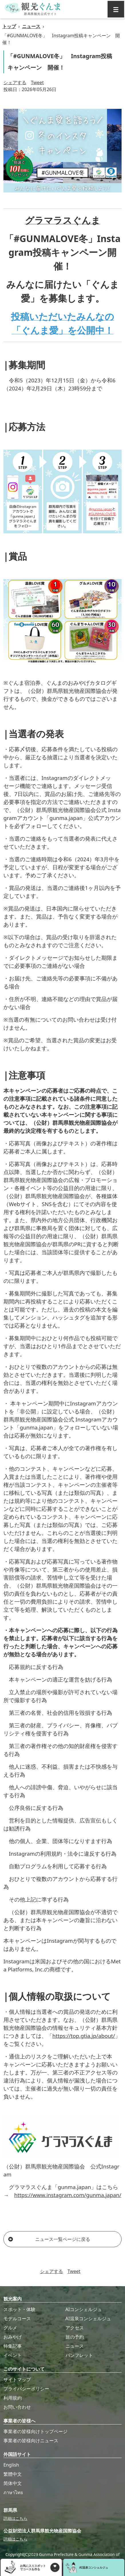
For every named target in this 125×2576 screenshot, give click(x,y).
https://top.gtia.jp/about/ (83, 2035)
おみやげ (12, 2337)
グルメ (10, 2328)
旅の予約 (75, 2337)
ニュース (31, 26)
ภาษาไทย (13, 2492)
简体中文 (12, 2483)
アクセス (75, 2328)
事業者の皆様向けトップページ (35, 2431)
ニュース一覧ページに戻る (49, 2239)
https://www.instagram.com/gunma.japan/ (68, 2195)
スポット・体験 (19, 2309)
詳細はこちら (15, 2518)
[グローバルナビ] (116, 9)
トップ (9, 26)
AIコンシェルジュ (84, 2309)
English (11, 2465)
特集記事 (12, 2346)
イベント (12, 2355)
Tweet (37, 82)
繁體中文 (12, 2474)
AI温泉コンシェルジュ (88, 2318)
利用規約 (12, 2398)
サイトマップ (17, 2379)
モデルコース (17, 2318)
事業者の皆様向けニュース (30, 2440)
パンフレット (79, 2355)
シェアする (14, 82)
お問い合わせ (17, 2407)
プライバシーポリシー (26, 2389)
